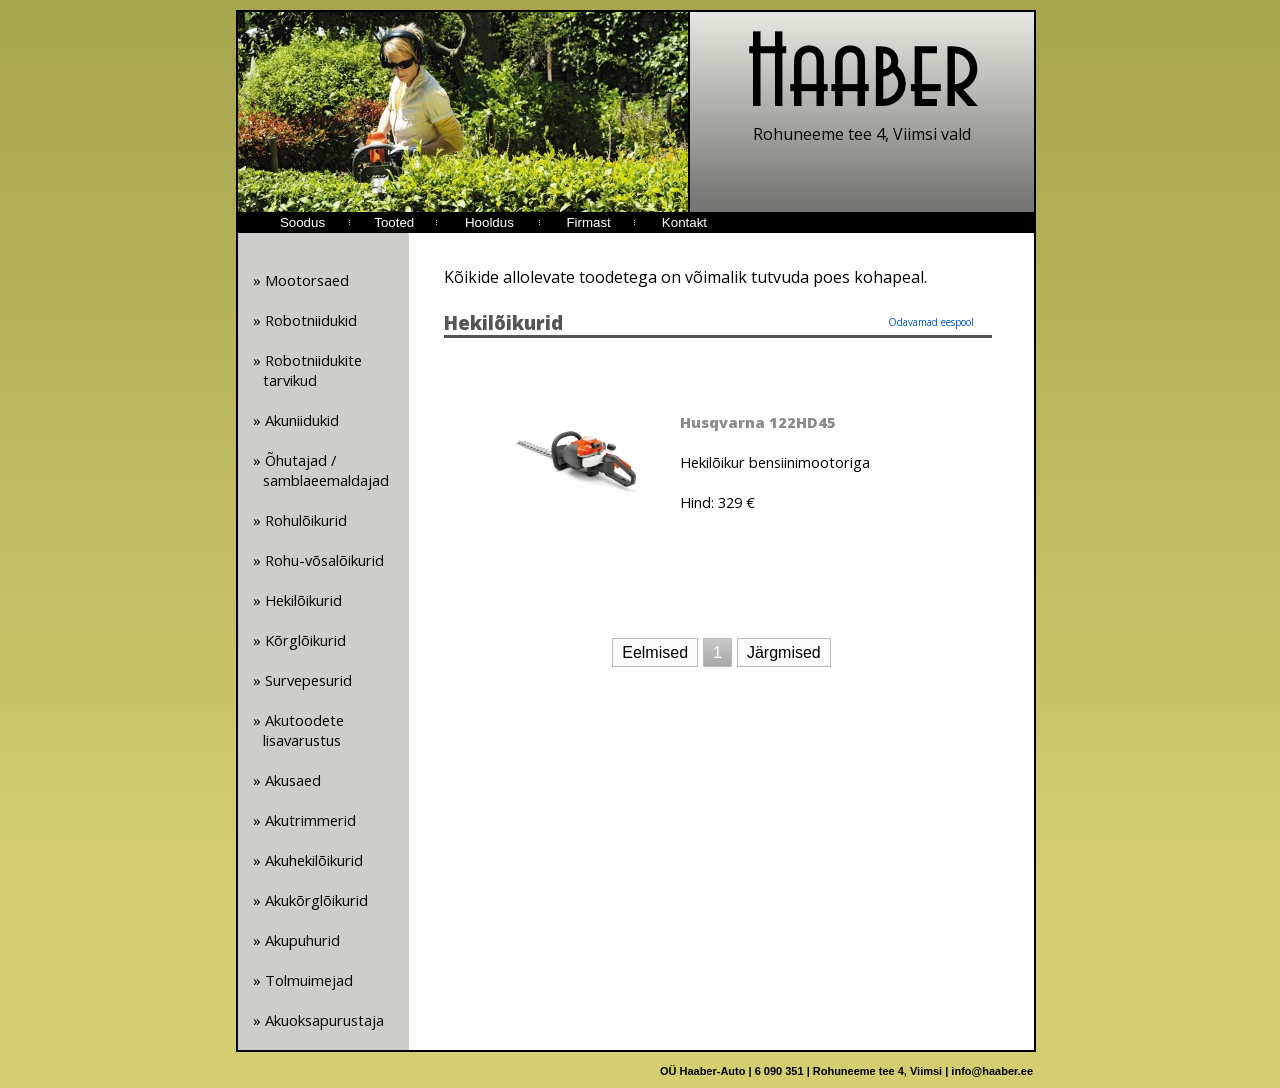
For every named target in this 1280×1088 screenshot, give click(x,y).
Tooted (394, 222)
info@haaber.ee (992, 1071)
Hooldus (489, 222)
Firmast (588, 222)
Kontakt (684, 222)
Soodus (302, 222)
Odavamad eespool (931, 322)
